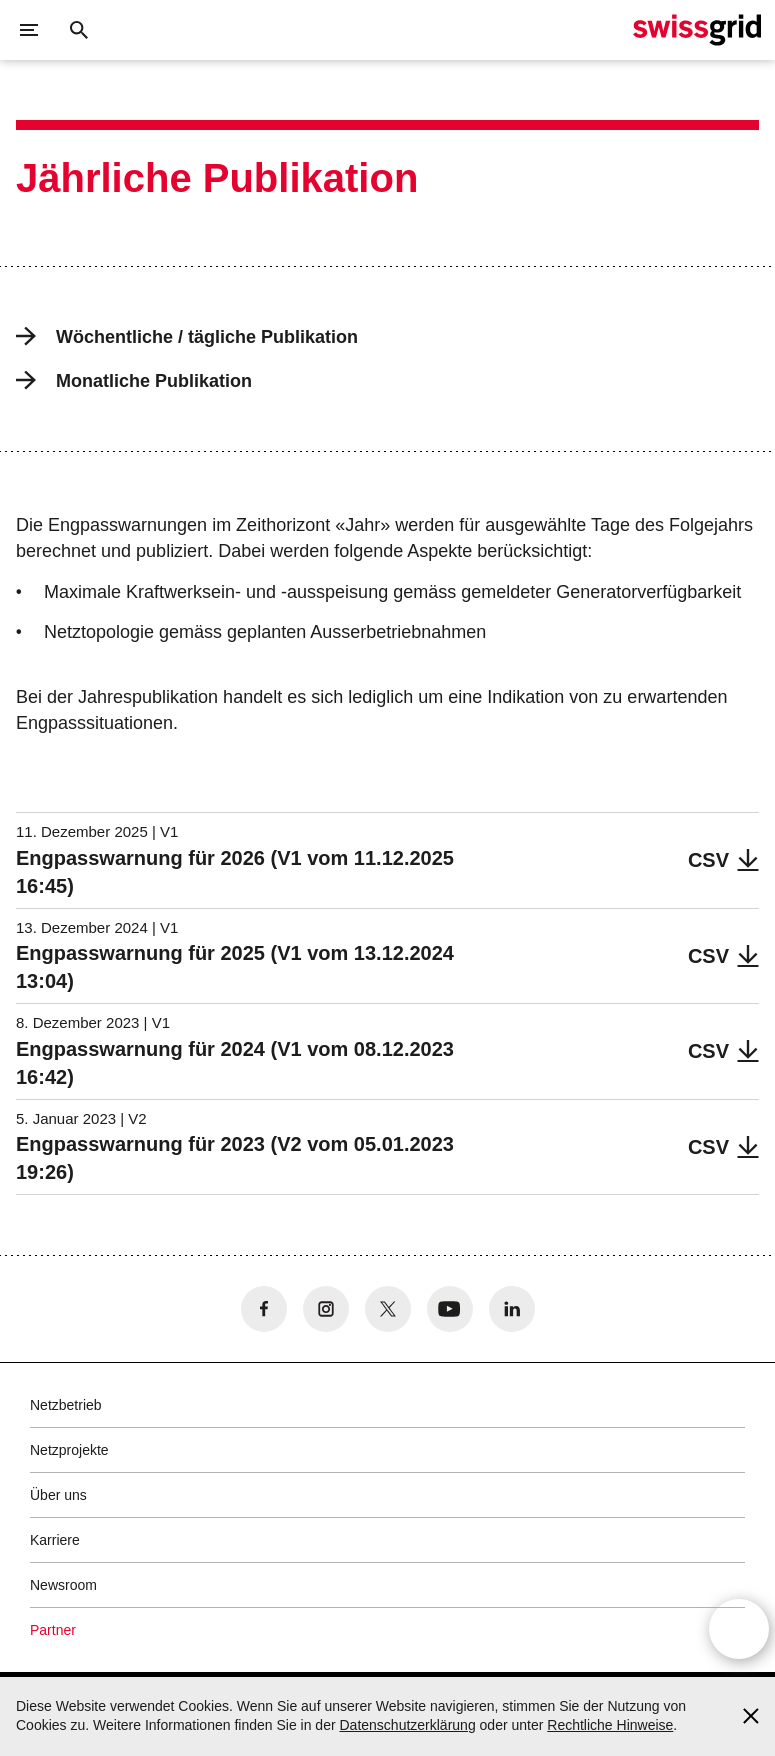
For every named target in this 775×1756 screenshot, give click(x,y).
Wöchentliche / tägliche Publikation (187, 336)
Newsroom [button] (63, 1585)
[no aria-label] (264, 1309)
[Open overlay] (739, 1630)
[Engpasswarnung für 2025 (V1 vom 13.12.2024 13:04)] (387, 956)
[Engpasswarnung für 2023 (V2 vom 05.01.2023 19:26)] (387, 1147)
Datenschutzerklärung (407, 1725)
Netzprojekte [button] (69, 1450)
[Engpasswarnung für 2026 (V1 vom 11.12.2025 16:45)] (387, 860)
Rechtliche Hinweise (610, 1725)
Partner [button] (53, 1630)
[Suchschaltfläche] (79, 30)
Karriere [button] (55, 1540)
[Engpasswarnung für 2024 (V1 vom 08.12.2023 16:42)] (387, 1051)
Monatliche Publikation (134, 380)
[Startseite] (697, 30)
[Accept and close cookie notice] (751, 1716)
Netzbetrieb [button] (66, 1405)
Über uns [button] (58, 1495)
